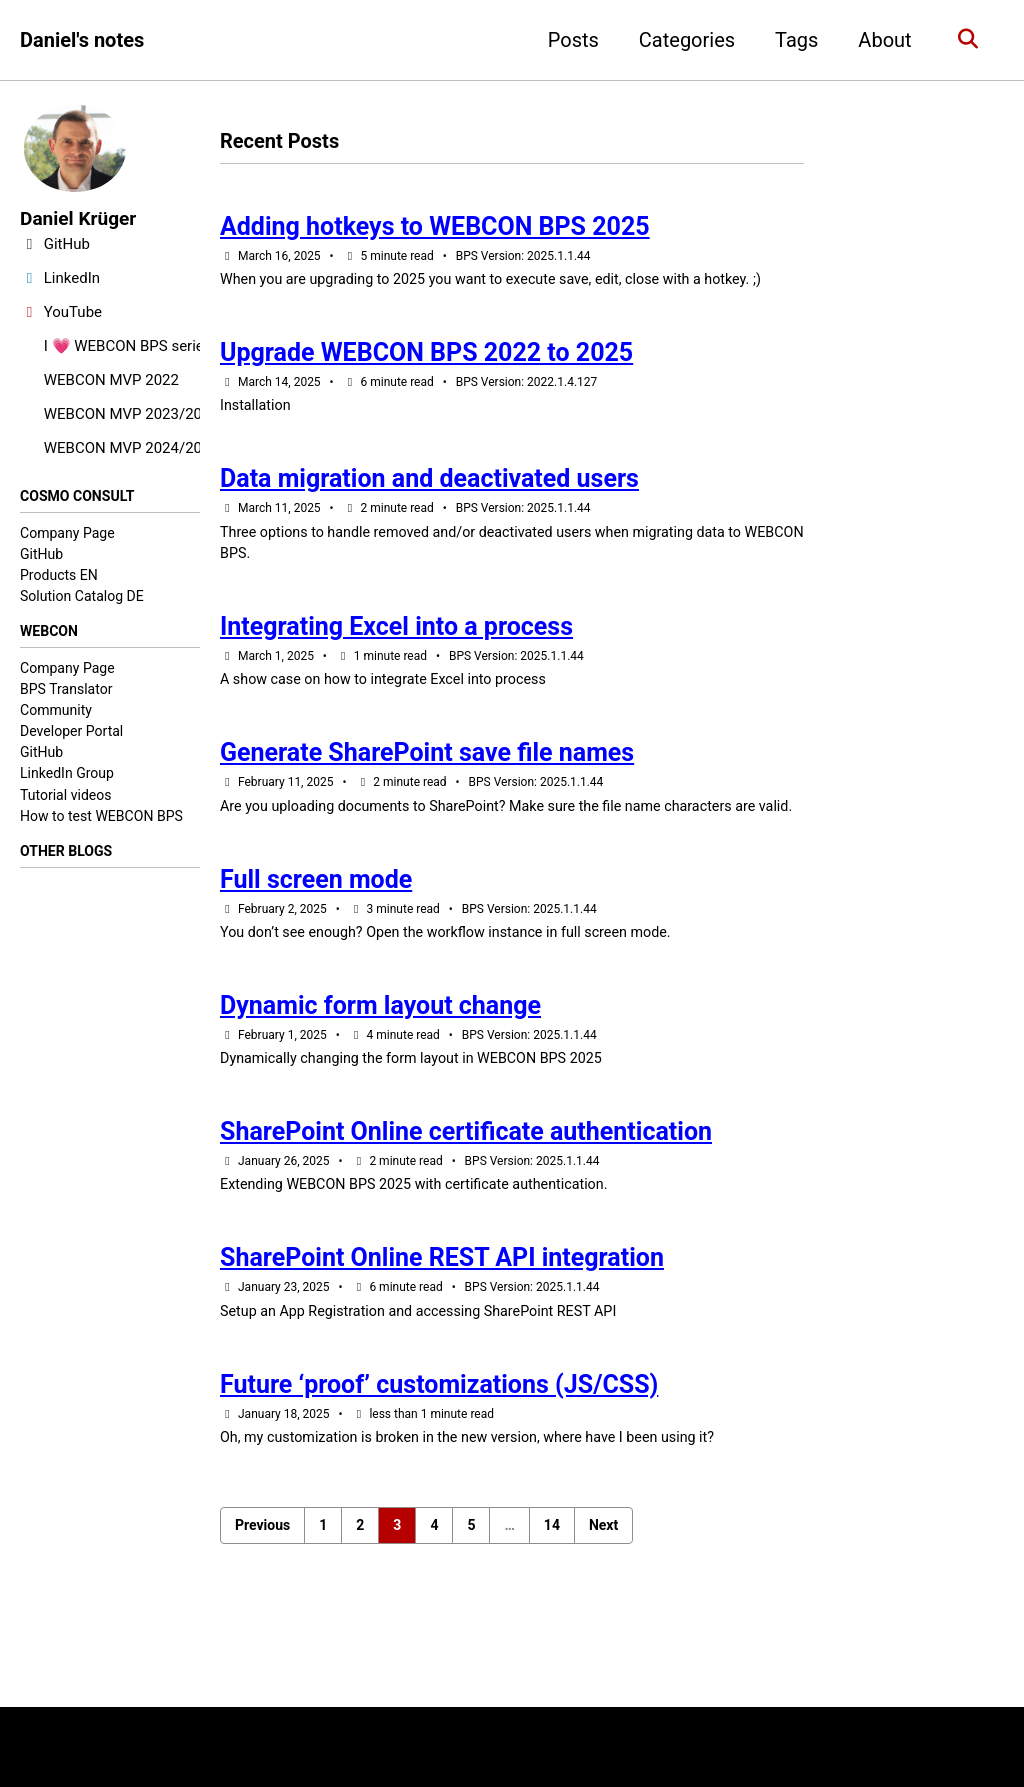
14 (552, 1584)
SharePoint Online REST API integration (442, 1311)
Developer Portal (71, 733)
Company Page (67, 533)
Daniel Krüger (81, 219)
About (880, 40)
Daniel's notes (82, 40)
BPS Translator (66, 691)
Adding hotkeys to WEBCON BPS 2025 (435, 228)
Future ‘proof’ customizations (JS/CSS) (439, 1441)
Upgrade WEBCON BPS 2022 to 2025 (426, 358)
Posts (568, 40)
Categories (682, 40)
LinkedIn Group (67, 775)
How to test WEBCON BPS (101, 818)
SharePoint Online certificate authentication (466, 1182)
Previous (262, 1584)
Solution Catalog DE (82, 597)
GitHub (41, 555)
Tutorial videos (66, 796)
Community (56, 712)
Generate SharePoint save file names (427, 770)
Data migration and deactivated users (429, 488)
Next (603, 1584)
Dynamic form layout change (380, 1052)
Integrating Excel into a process (396, 640)
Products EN (59, 576)
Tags (791, 40)
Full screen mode (316, 922)
